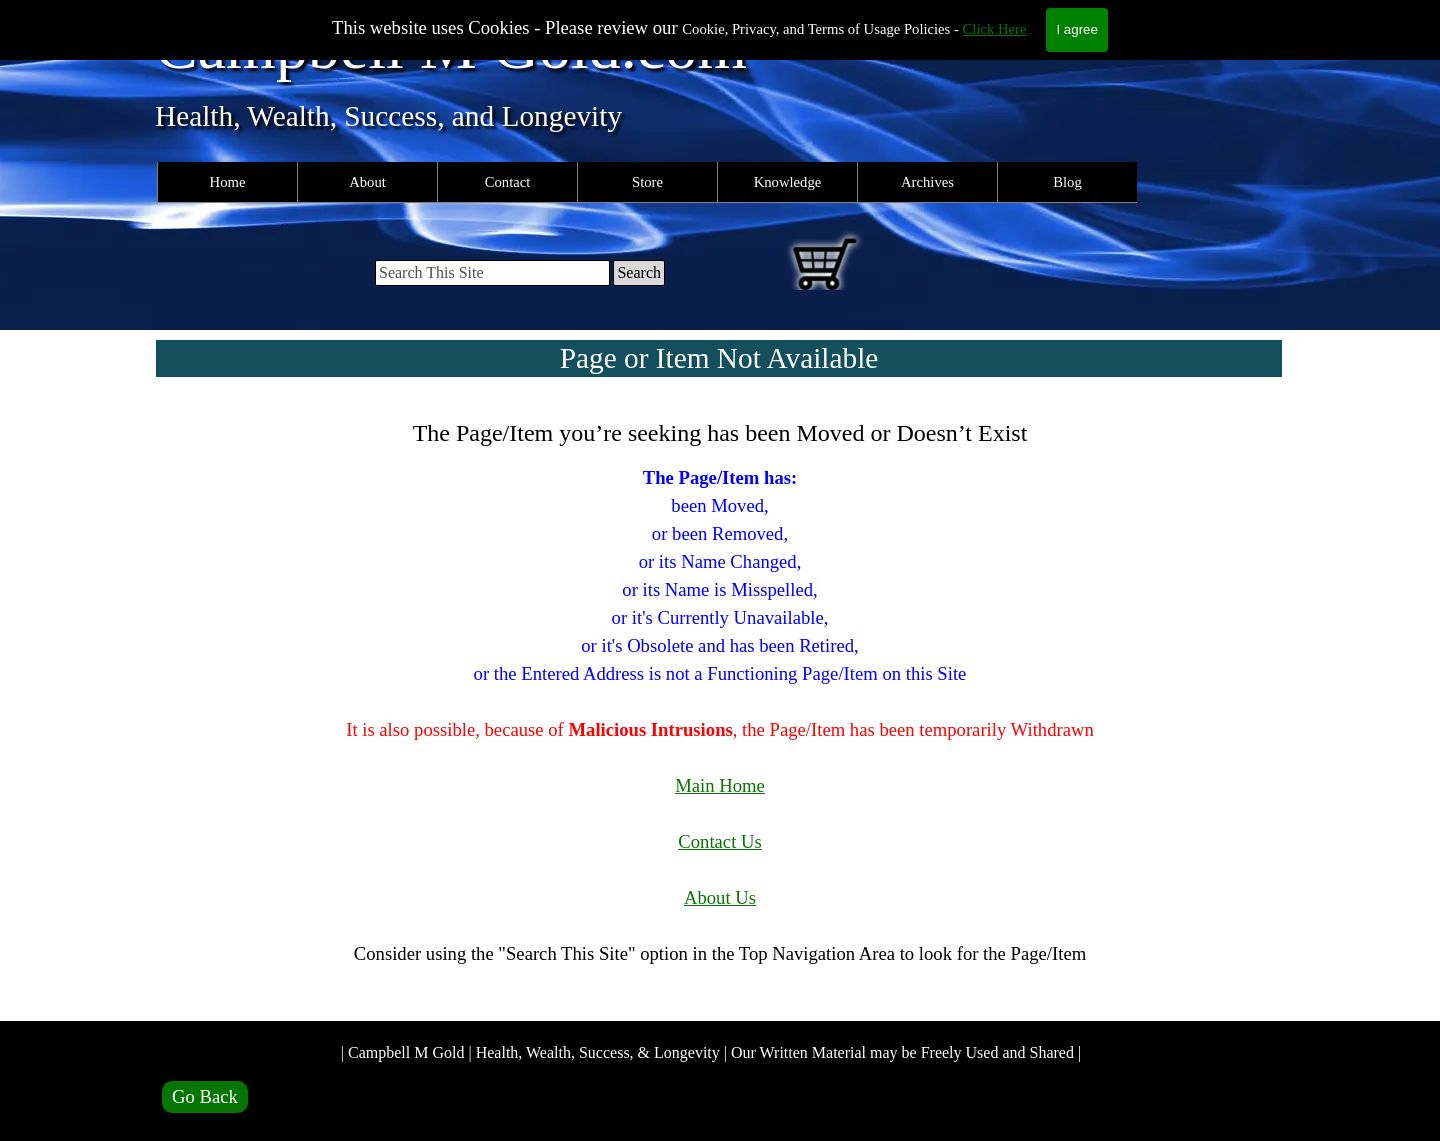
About (367, 182)
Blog (1067, 182)
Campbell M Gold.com (451, 46)
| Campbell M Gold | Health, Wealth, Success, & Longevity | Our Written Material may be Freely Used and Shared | (711, 1052)
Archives (927, 182)
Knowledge (788, 182)
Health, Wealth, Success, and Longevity (388, 116)
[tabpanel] (720, 705)
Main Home (720, 785)
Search (639, 272)
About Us (720, 897)
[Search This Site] (492, 273)
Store (647, 182)
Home (228, 182)
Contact (508, 182)
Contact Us (719, 841)
